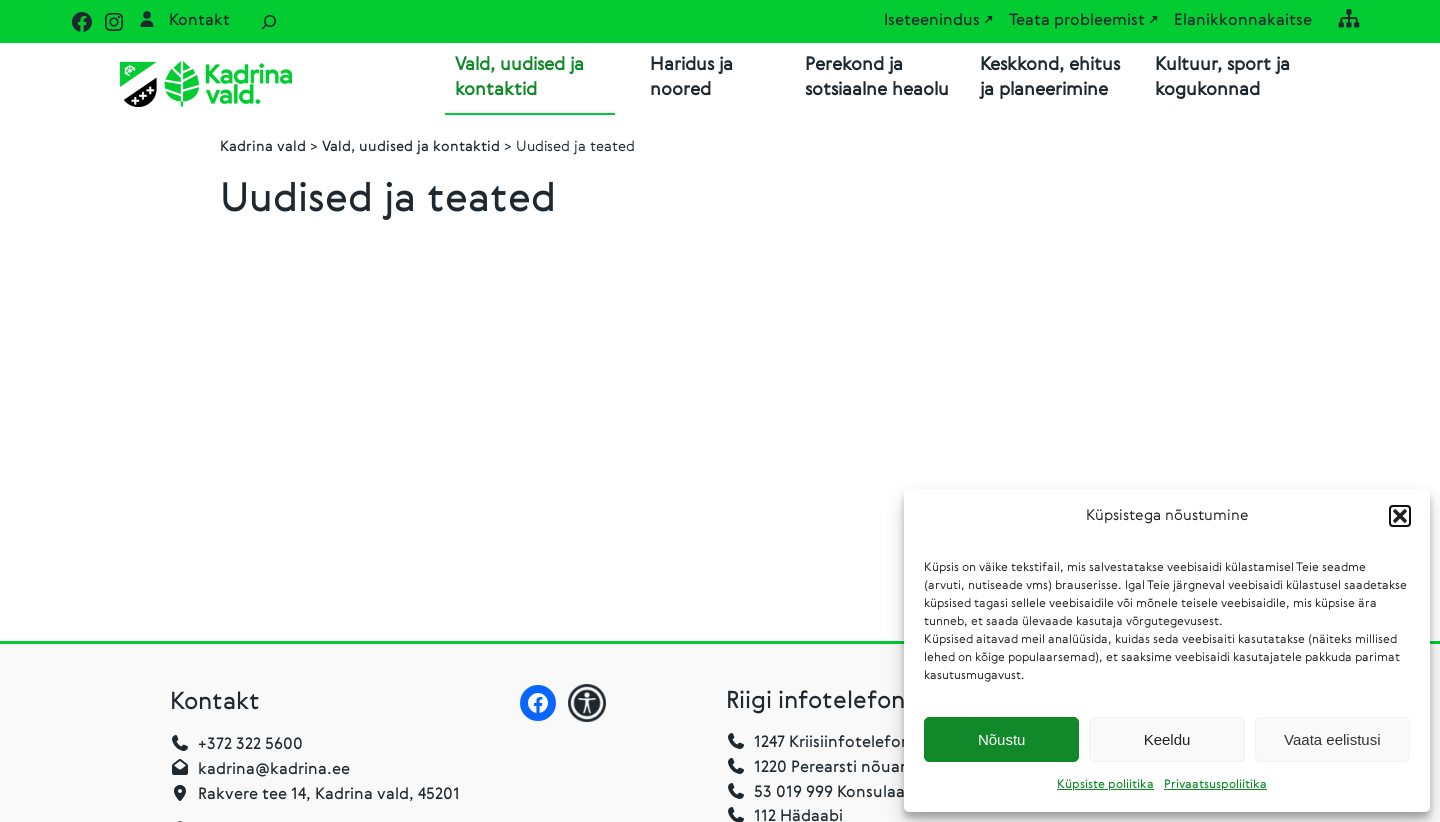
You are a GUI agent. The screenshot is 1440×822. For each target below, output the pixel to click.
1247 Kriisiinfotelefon (832, 743)
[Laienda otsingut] (269, 21)
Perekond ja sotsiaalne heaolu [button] (877, 77)
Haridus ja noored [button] (691, 77)
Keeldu (1167, 739)
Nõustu (1002, 739)
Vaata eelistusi (1332, 739)
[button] (1400, 516)
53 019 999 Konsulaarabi (830, 793)
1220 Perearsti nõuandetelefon (855, 768)
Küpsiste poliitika (1105, 785)
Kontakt (199, 21)
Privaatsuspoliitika (1215, 785)
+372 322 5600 (250, 745)
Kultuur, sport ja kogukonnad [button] (1222, 77)
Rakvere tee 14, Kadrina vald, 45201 (329, 795)
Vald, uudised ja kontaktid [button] (519, 77)
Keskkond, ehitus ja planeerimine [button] (1050, 77)
